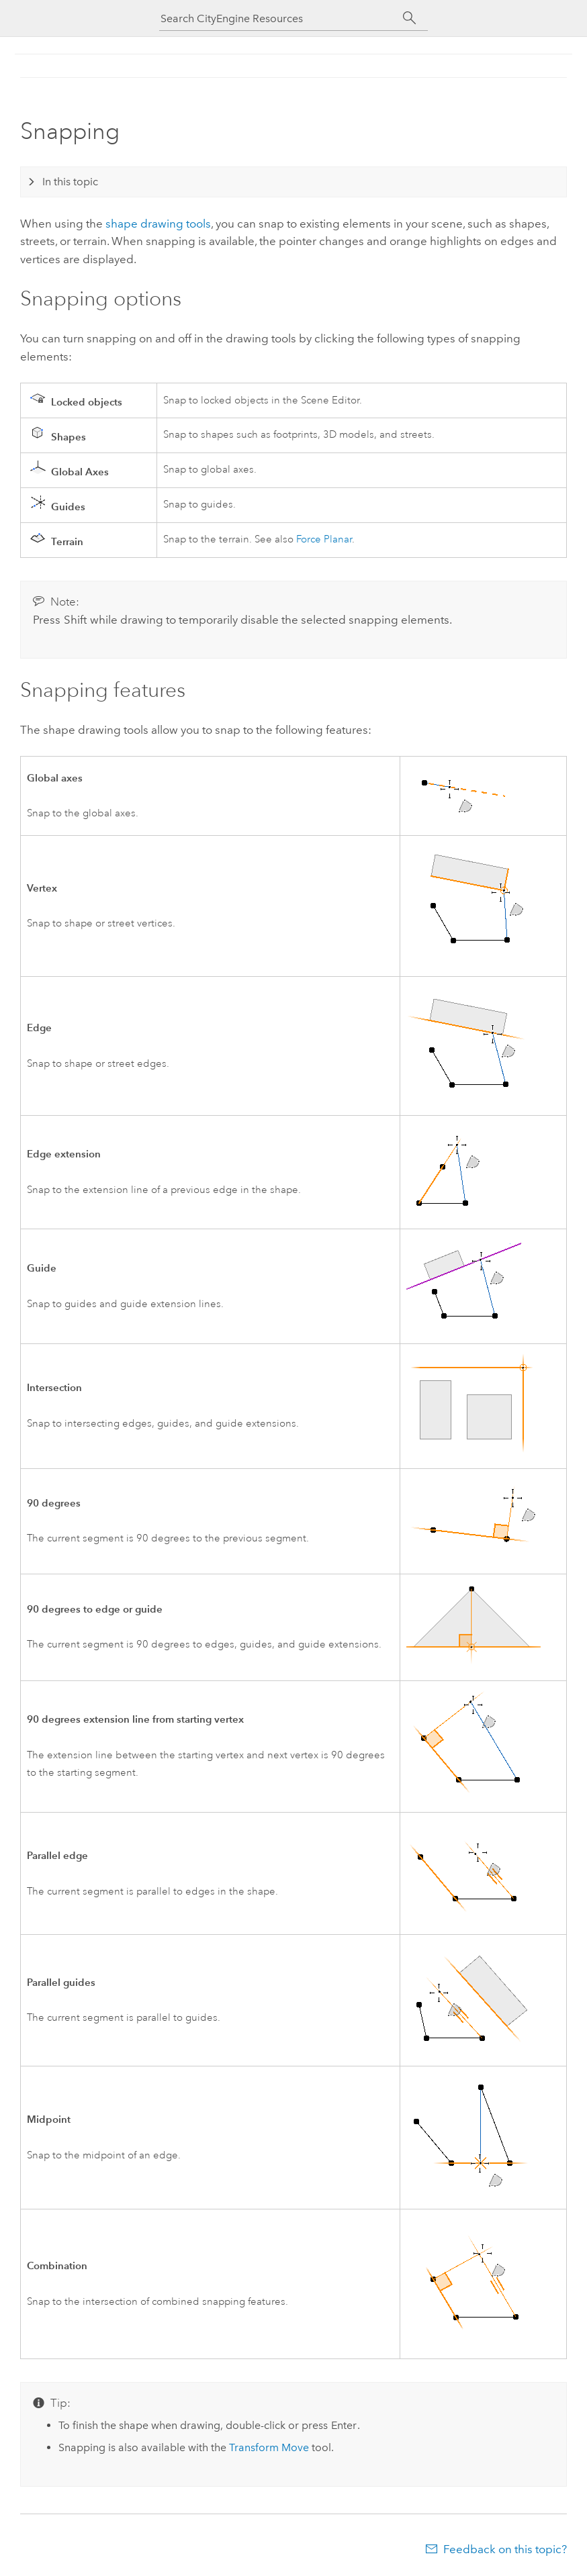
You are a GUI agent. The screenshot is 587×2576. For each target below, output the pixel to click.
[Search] (409, 18)
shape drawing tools (158, 223)
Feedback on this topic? (505, 2549)
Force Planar (324, 539)
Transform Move (269, 2447)
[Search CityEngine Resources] (280, 18)
